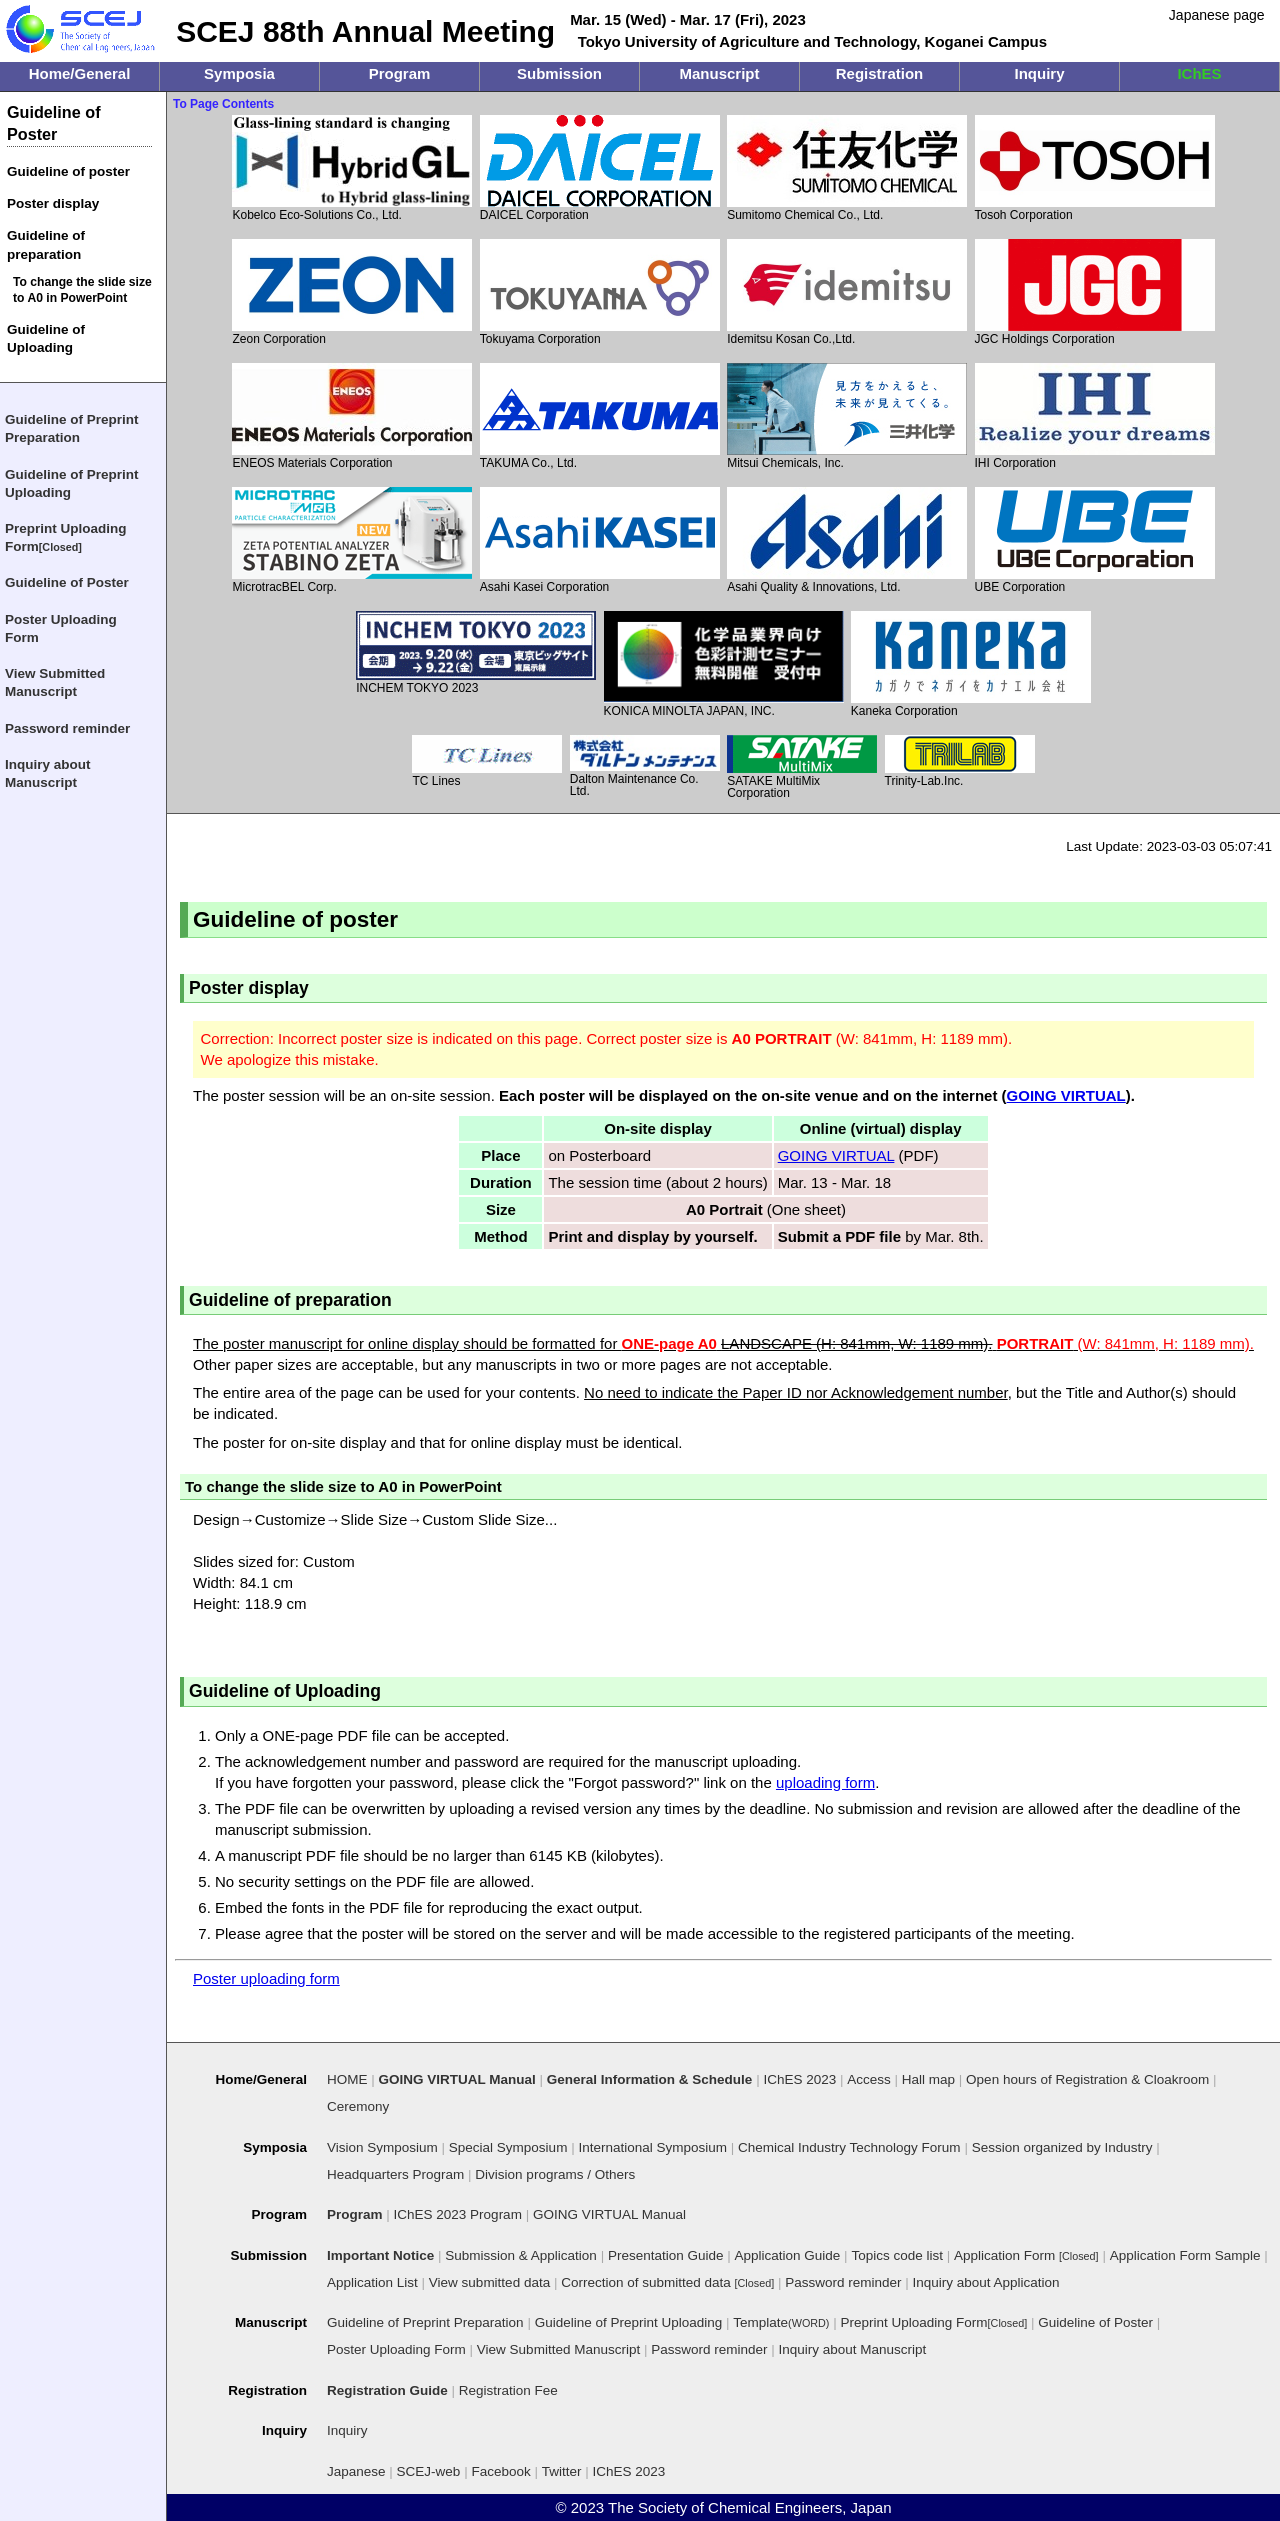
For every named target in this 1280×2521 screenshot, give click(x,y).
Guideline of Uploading (46, 338)
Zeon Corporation (352, 292)
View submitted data (489, 2282)
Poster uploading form (266, 1978)
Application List (372, 2282)
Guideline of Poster (54, 123)
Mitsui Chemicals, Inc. (847, 416)
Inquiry (347, 2430)
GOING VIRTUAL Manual (609, 2214)
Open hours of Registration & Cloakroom (1087, 2079)
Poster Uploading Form (61, 628)
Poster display (53, 203)
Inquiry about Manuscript (48, 773)
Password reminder (67, 728)
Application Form (1026, 2255)
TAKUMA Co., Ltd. (600, 416)
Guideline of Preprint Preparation (72, 428)
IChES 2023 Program (458, 2214)
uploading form (825, 1782)
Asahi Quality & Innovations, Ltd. (847, 540)
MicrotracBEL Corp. (352, 540)
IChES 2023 (629, 2471)
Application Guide (788, 2255)
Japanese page (1217, 15)
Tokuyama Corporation (600, 292)
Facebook (500, 2471)
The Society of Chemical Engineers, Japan (749, 2507)
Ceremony (358, 2106)
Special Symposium (508, 2147)
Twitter (562, 2471)
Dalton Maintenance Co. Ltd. (645, 766)
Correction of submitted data (667, 2282)
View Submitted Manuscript (55, 682)
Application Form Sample (1185, 2255)
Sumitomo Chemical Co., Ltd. (847, 168)
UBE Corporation (1095, 540)
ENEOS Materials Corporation (352, 416)
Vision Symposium (382, 2147)
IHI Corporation (1095, 416)
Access (869, 2079)
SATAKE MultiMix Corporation (802, 767)
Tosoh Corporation (1095, 168)
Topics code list (897, 2255)
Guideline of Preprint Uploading (72, 483)
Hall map (928, 2079)
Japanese (356, 2471)
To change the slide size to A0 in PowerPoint (82, 290)
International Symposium (652, 2147)
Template (781, 2322)
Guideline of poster (68, 171)
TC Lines (487, 761)
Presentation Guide (666, 2255)
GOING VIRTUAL (1066, 1095)
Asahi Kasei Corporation (600, 540)
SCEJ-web (429, 2471)
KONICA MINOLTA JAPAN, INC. (724, 664)
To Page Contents (223, 104)
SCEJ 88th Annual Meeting (365, 31)
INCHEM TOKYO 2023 (476, 653)
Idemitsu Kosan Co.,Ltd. (847, 292)
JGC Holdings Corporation (1095, 292)
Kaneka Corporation (971, 664)
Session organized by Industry (1062, 2147)
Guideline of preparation (46, 244)
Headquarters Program (395, 2174)
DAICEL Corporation (600, 168)
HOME (347, 2079)
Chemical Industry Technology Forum (849, 2147)
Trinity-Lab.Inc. (960, 761)
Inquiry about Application (986, 2282)
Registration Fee (508, 2390)
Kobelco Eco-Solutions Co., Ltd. (352, 168)
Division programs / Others (555, 2174)
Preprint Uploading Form (66, 538)
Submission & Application (521, 2255)
